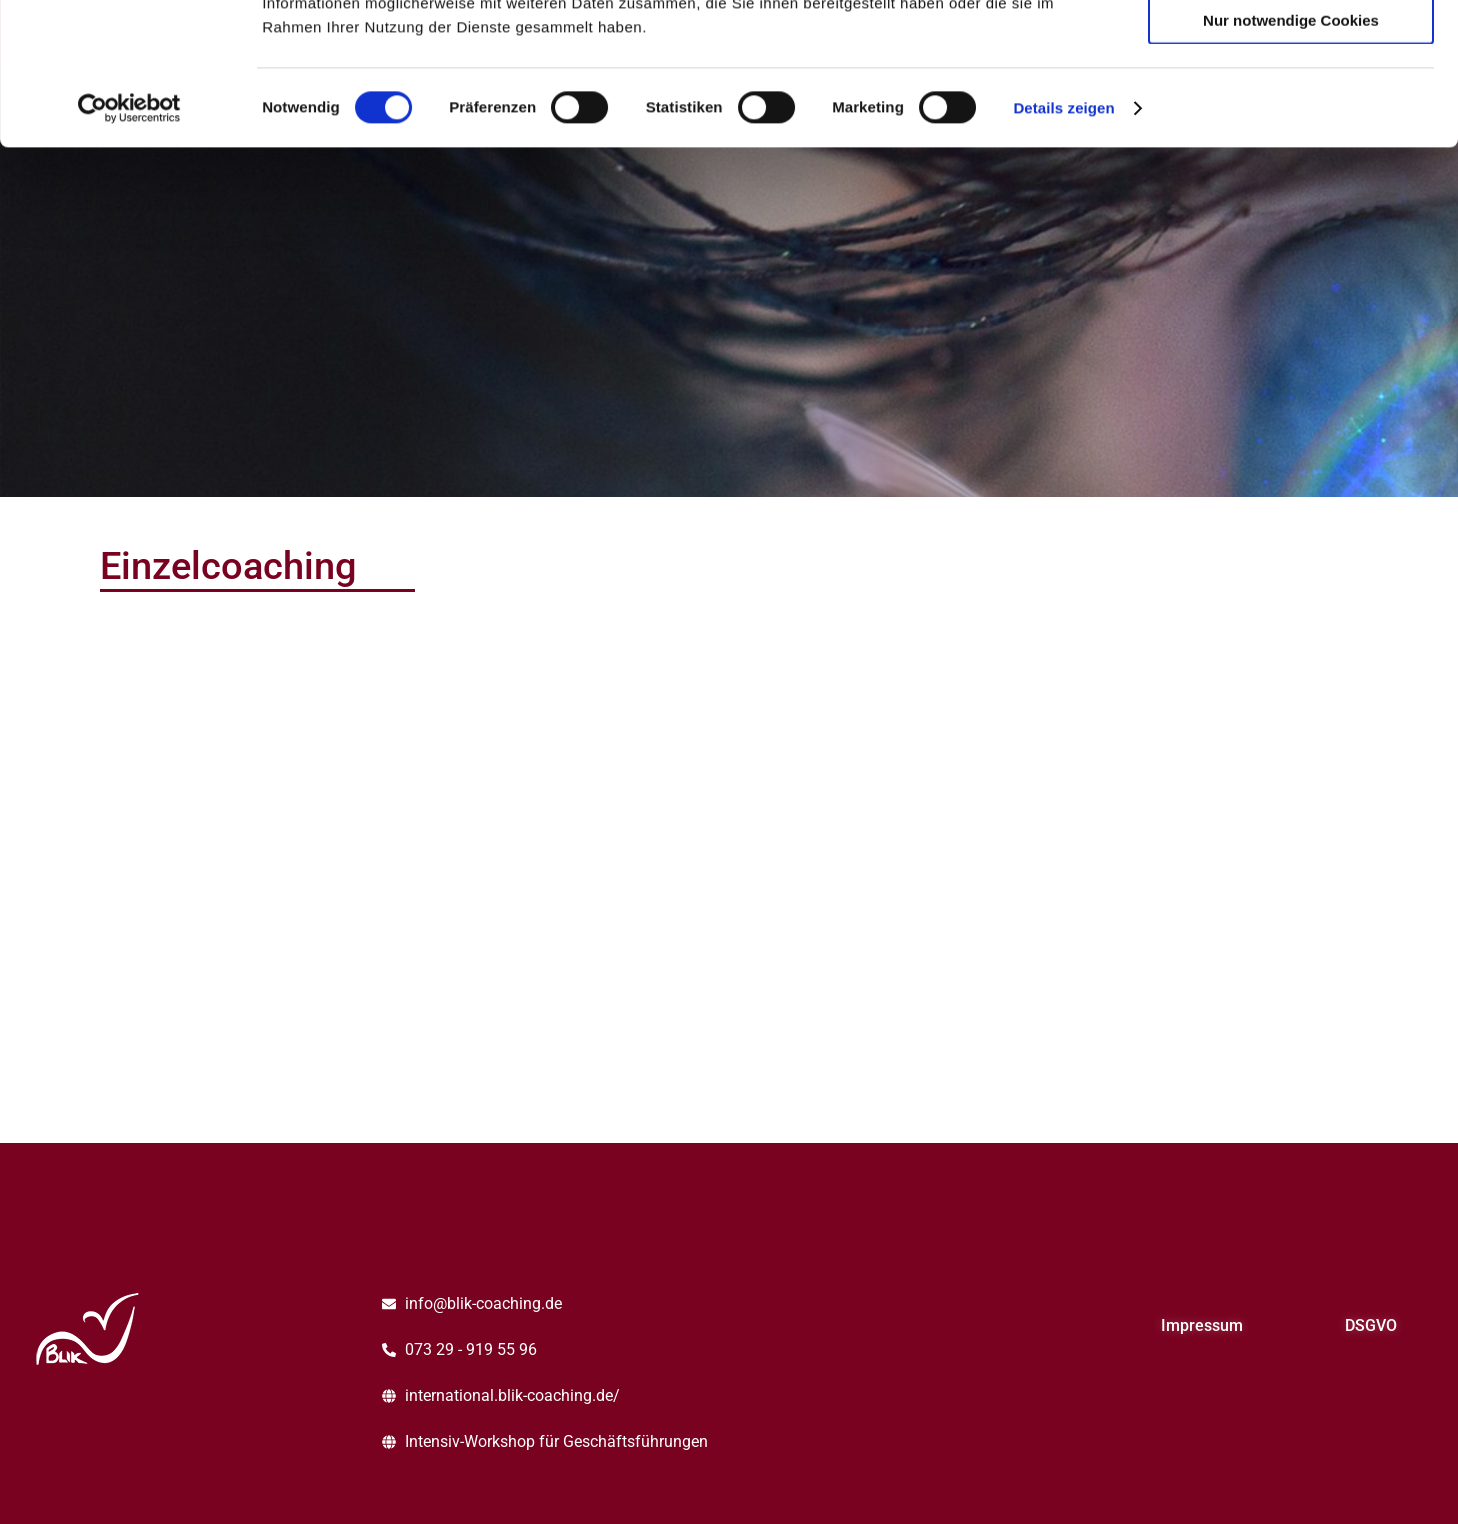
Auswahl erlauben (1291, 105)
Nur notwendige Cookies (1291, 161)
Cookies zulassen (1291, 48)
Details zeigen (1063, 249)
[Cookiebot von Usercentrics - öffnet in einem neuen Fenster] (129, 250)
